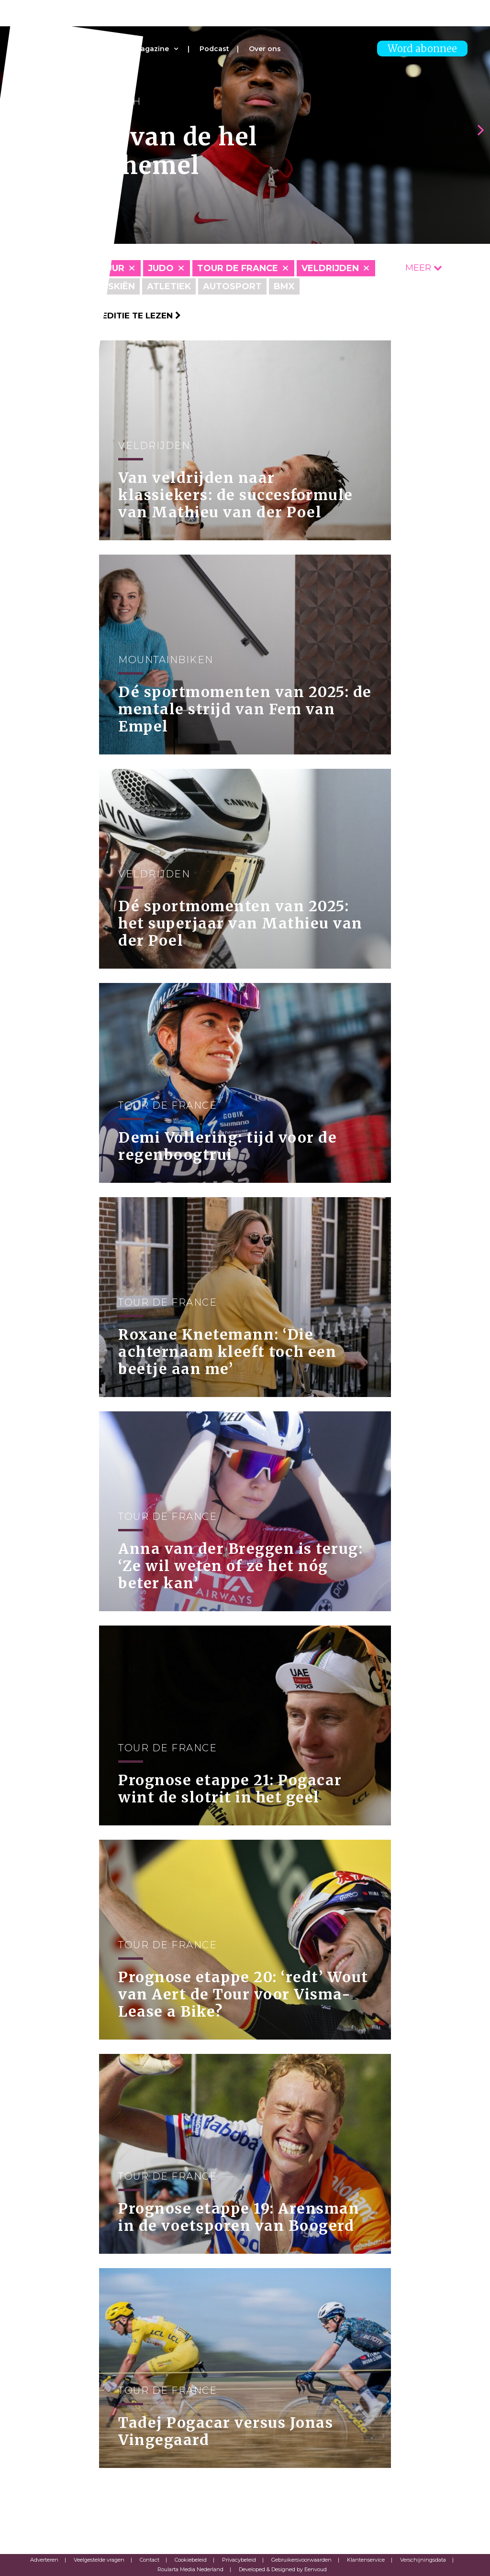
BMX (284, 286)
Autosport (232, 286)
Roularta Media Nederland (190, 2569)
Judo (161, 268)
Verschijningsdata (423, 2559)
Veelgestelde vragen (99, 2559)
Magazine (151, 48)
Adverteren (44, 2559)
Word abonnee (422, 49)
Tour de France (237, 268)
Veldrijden (330, 268)
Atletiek (169, 286)
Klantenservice (366, 2559)
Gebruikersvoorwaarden (301, 2559)
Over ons (265, 48)
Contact (149, 2559)
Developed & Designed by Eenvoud (283, 2569)
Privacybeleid (239, 2559)
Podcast (214, 48)
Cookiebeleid (191, 2559)
